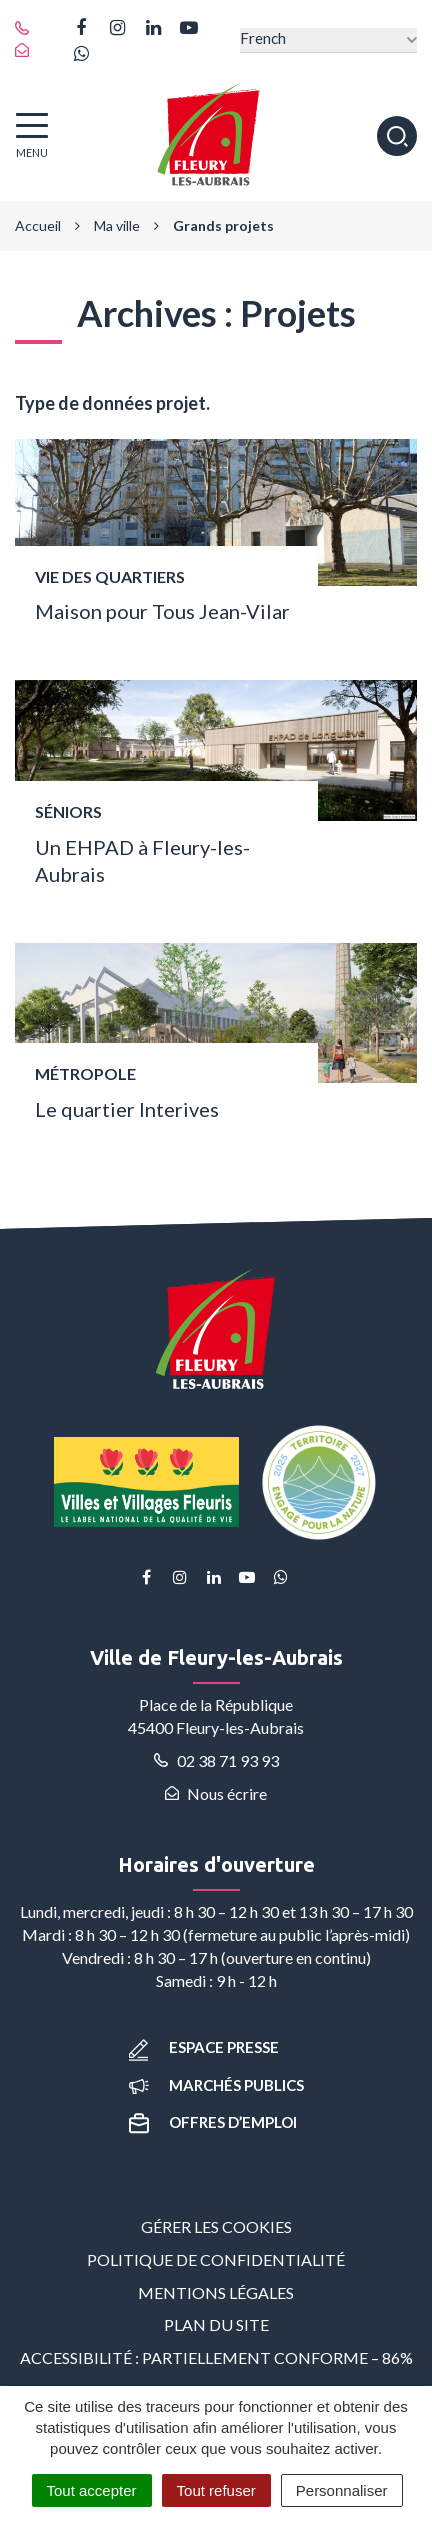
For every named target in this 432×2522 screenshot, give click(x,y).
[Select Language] (328, 40)
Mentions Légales (216, 2292)
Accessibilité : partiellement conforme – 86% (216, 2357)
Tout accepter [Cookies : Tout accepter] (92, 2490)
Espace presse (204, 2047)
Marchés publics (216, 2085)
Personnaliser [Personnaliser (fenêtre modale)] (342, 2490)
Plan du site (216, 2324)
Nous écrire (216, 1793)
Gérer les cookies (216, 2226)
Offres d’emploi (213, 2122)
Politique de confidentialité (216, 2259)
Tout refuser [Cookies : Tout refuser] (216, 2490)
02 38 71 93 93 (216, 1760)
